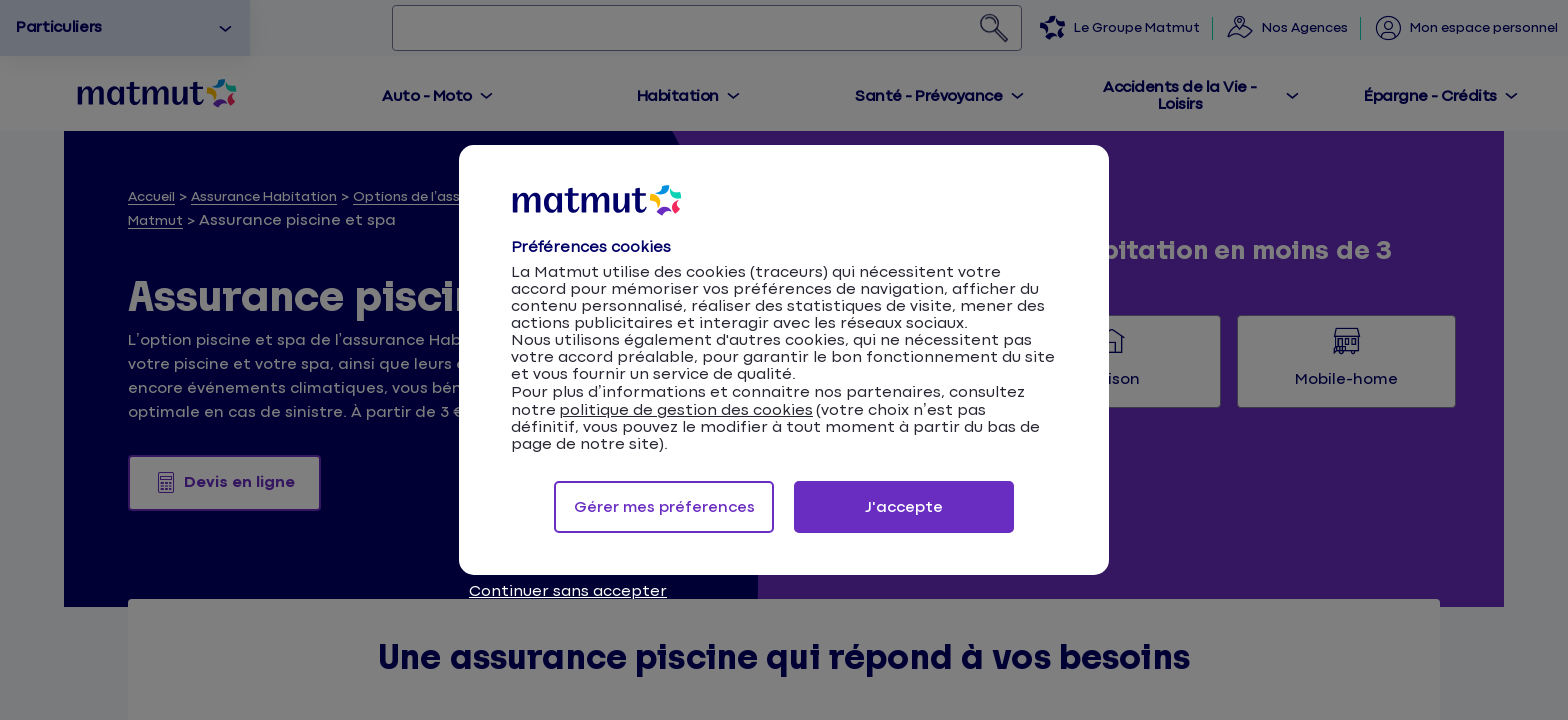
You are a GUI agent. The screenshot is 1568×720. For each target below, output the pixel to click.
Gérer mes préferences (664, 507)
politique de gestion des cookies (686, 410)
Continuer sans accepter (568, 591)
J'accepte (904, 507)
